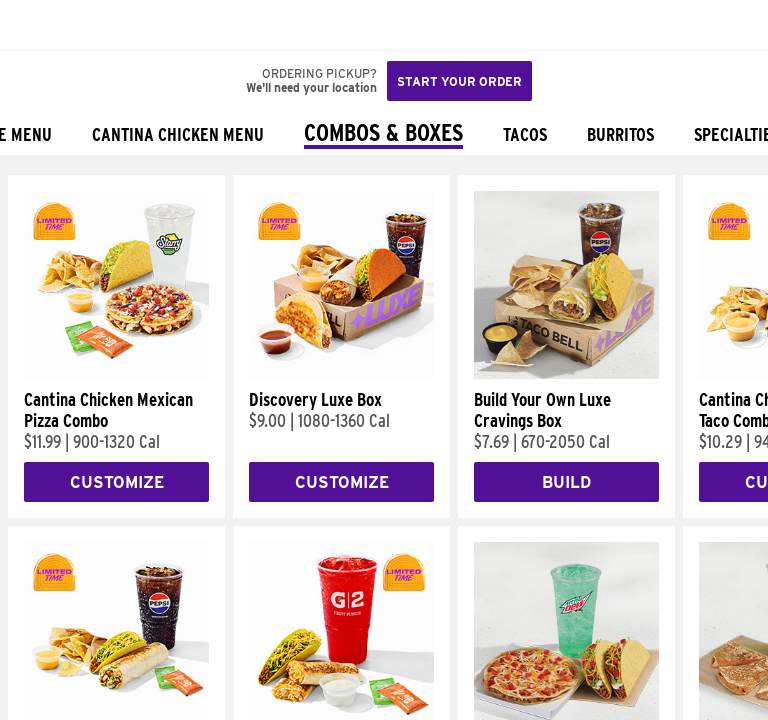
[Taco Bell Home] (35, 25)
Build (566, 482)
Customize (117, 482)
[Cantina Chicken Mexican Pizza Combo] (116, 374)
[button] (82, 25)
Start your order (459, 81)
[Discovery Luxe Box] (341, 374)
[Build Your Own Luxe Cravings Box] (566, 374)
